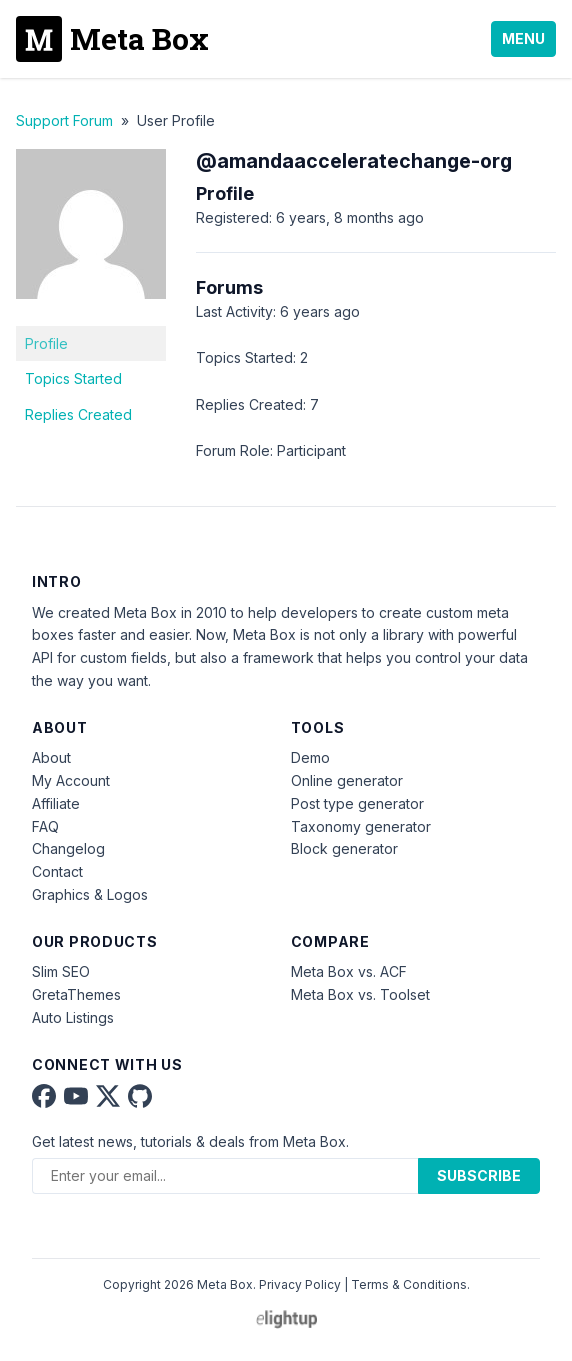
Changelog (68, 848)
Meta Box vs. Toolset (360, 994)
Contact (57, 871)
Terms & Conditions (409, 1284)
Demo (310, 757)
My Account (71, 780)
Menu (523, 38)
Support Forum (64, 120)
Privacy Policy (300, 1284)
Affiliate (56, 803)
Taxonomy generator (361, 826)
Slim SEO (61, 971)
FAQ (45, 826)
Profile (46, 343)
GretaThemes (76, 994)
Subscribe (479, 1175)
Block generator (344, 848)
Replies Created (78, 414)
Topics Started (73, 378)
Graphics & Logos (90, 894)
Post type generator (357, 803)
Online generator (347, 780)
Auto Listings (73, 1017)
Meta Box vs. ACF (349, 971)
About (51, 757)
